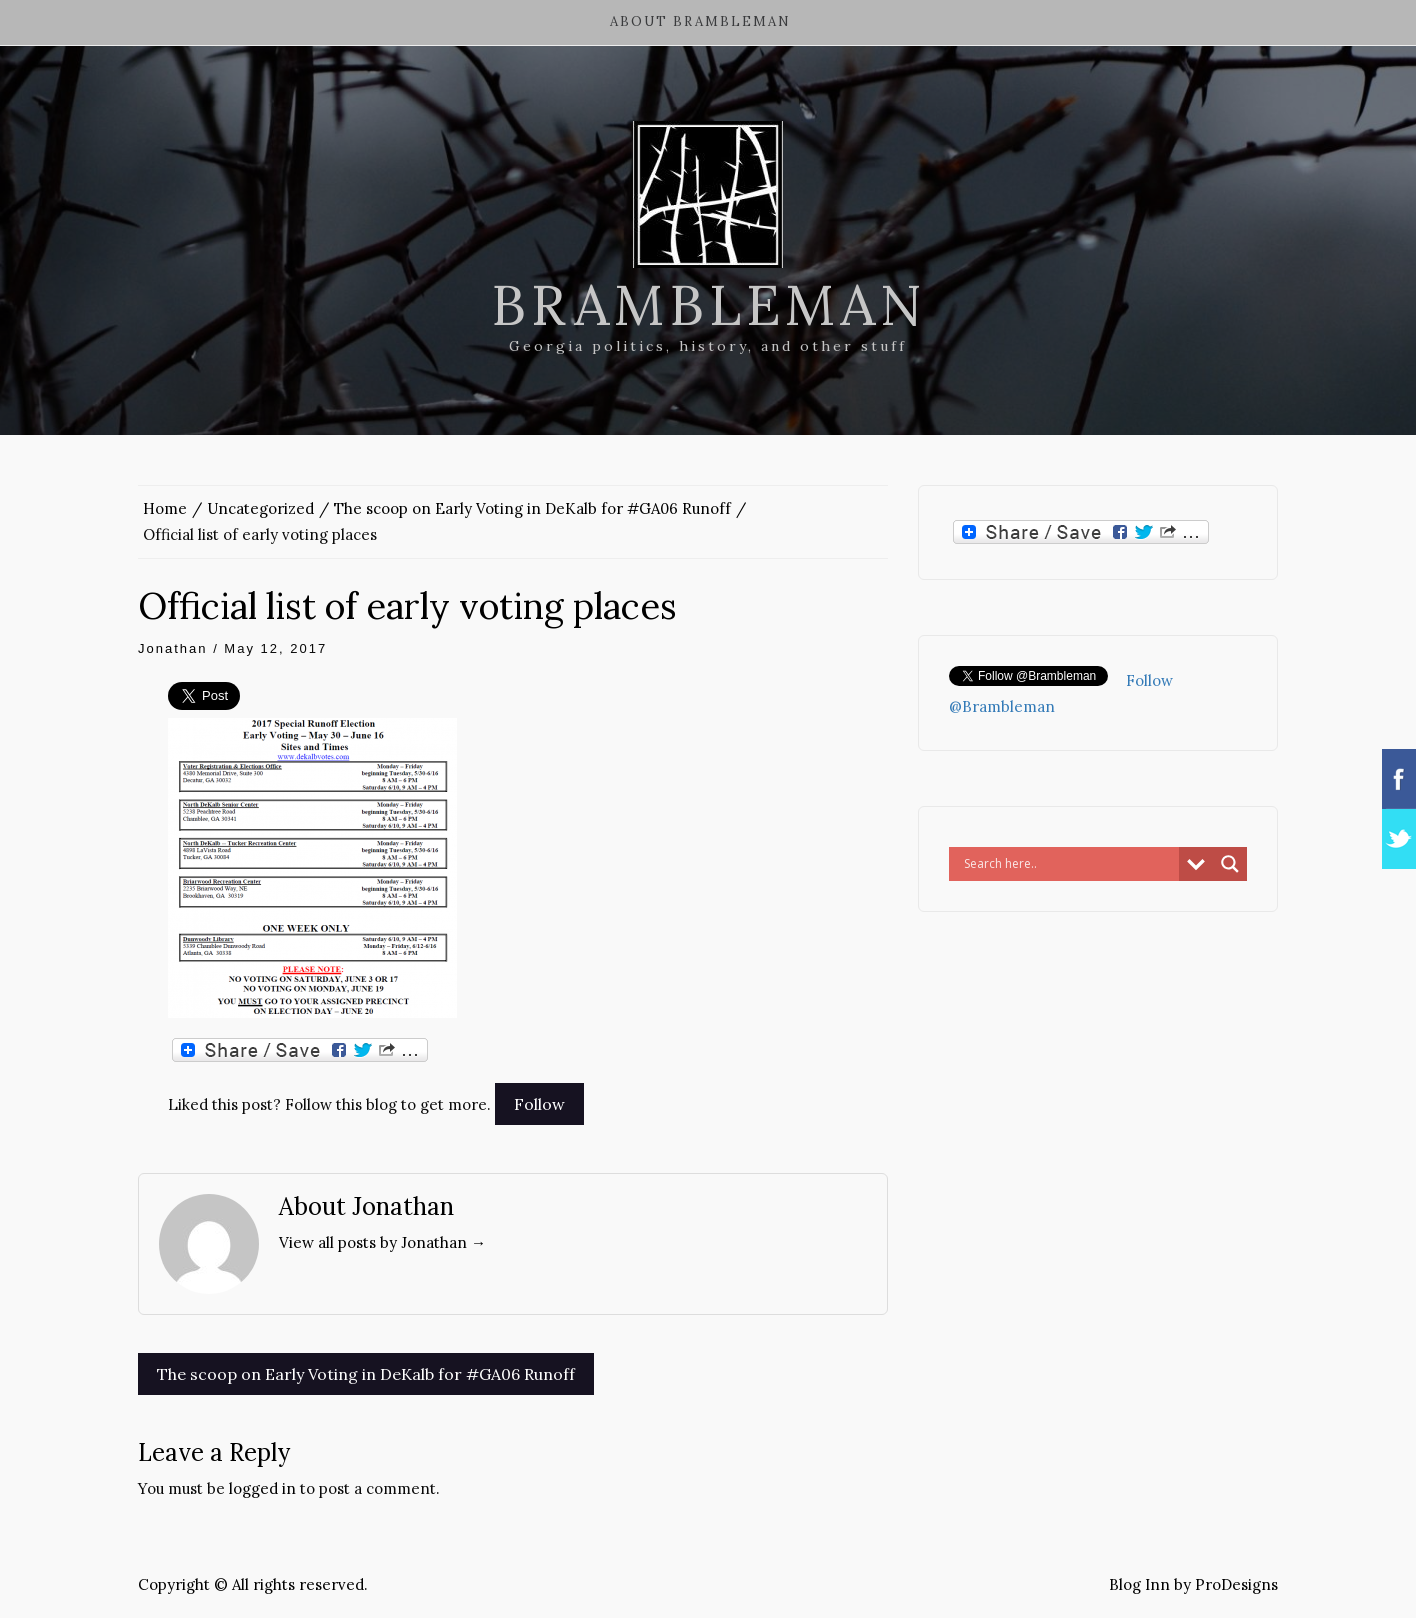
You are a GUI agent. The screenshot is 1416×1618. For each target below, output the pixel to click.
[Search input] (1069, 864)
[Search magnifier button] (1230, 864)
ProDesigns (1236, 1584)
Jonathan (173, 648)
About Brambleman (700, 21)
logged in (262, 1488)
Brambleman (708, 305)
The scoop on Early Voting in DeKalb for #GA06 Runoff (366, 1374)
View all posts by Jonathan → (382, 1242)
